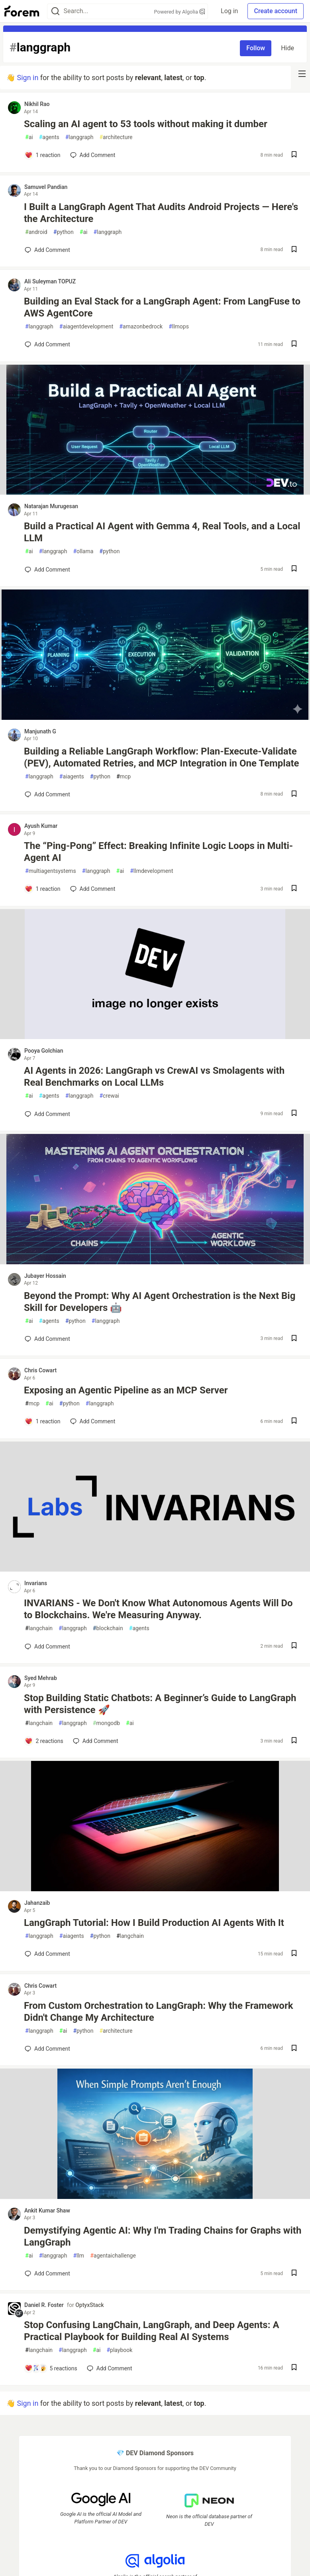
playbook (119, 2350)
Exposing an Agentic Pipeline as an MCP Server (126, 1390)
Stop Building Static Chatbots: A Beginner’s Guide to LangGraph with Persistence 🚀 (160, 1703)
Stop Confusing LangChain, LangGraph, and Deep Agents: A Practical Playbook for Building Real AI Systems (151, 2330)
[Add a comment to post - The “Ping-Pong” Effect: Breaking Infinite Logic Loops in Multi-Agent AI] (42, 889)
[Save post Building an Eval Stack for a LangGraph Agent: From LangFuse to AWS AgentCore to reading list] (294, 345)
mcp (123, 776)
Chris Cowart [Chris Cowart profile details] (40, 1370)
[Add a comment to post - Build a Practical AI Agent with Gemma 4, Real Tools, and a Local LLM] (47, 569)
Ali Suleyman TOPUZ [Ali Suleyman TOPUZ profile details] (50, 281)
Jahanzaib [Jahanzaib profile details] (37, 1903)
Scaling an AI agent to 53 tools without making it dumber (145, 124)
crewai (109, 1096)
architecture (115, 137)
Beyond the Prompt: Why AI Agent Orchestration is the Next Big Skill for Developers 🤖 (159, 1301)
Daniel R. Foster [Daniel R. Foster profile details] (44, 2305)
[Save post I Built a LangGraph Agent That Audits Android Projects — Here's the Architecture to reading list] (294, 250)
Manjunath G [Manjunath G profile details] (40, 731)
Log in (229, 11)
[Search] (55, 11)
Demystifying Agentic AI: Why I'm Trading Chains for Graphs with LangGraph (162, 2236)
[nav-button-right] (302, 74)
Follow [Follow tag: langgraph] (255, 48)
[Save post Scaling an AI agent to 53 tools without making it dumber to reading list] (294, 155)
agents (49, 137)
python (63, 232)
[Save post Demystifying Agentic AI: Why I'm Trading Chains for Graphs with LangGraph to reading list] (294, 2274)
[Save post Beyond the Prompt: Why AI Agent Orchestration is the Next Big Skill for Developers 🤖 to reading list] (294, 1339)
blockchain (108, 1628)
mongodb (106, 1723)
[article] (155, 492)
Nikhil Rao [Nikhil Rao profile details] (37, 104)
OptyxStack (89, 2305)
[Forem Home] (22, 11)
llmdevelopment (151, 871)
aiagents (71, 776)
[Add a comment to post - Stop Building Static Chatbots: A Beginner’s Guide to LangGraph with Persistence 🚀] (44, 1741)
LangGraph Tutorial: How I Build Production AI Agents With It (154, 1922)
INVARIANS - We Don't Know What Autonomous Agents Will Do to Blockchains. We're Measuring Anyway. (158, 1609)
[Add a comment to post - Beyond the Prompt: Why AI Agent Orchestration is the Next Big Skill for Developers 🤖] (47, 1338)
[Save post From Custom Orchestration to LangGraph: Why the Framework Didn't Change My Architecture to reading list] (294, 2049)
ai (29, 137)
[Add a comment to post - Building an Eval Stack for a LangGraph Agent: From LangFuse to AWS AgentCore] (47, 344)
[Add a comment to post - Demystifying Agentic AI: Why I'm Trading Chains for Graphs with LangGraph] (47, 2273)
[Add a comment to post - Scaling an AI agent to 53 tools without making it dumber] (42, 155)
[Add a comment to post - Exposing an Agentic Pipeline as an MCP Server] (42, 1421)
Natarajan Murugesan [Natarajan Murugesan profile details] (51, 506)
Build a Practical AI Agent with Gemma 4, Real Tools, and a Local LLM (162, 532)
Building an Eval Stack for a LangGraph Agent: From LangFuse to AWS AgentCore (162, 307)
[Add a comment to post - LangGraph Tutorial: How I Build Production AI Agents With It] (47, 1953)
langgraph (79, 137)
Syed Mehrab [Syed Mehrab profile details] (40, 1678)
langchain (39, 1628)
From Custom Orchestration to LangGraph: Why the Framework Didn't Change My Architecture (158, 2011)
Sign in (27, 77)
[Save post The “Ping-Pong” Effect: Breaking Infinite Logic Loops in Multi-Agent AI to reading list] (294, 889)
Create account (275, 11)
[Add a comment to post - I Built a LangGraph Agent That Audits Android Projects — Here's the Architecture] (47, 250)
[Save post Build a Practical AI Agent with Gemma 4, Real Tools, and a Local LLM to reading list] (294, 569)
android (36, 232)
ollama (83, 551)
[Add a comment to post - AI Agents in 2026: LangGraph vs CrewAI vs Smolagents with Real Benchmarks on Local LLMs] (47, 1114)
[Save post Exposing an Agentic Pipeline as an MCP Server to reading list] (294, 1421)
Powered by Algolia (179, 12)
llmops (179, 326)
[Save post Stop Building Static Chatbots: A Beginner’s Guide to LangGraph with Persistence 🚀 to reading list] (294, 1741)
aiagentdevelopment (86, 326)
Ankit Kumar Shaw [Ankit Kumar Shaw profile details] (47, 2210)
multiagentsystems (50, 871)
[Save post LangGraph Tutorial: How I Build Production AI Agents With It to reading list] (294, 1954)
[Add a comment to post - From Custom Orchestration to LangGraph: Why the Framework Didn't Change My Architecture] (47, 2048)
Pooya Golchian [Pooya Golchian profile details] (43, 1050)
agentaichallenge (113, 2256)
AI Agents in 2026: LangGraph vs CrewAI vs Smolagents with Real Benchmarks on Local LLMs (154, 1076)
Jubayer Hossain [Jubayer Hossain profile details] (45, 1276)
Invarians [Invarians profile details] (35, 1583)
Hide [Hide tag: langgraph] (287, 48)
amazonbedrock (141, 326)
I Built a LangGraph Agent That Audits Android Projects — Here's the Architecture (161, 212)
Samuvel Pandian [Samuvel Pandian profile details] (45, 187)
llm (78, 2256)
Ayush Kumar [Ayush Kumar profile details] (40, 826)
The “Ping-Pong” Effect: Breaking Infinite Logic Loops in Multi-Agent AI (158, 851)
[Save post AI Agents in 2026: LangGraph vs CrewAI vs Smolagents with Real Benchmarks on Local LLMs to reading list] (294, 1114)
